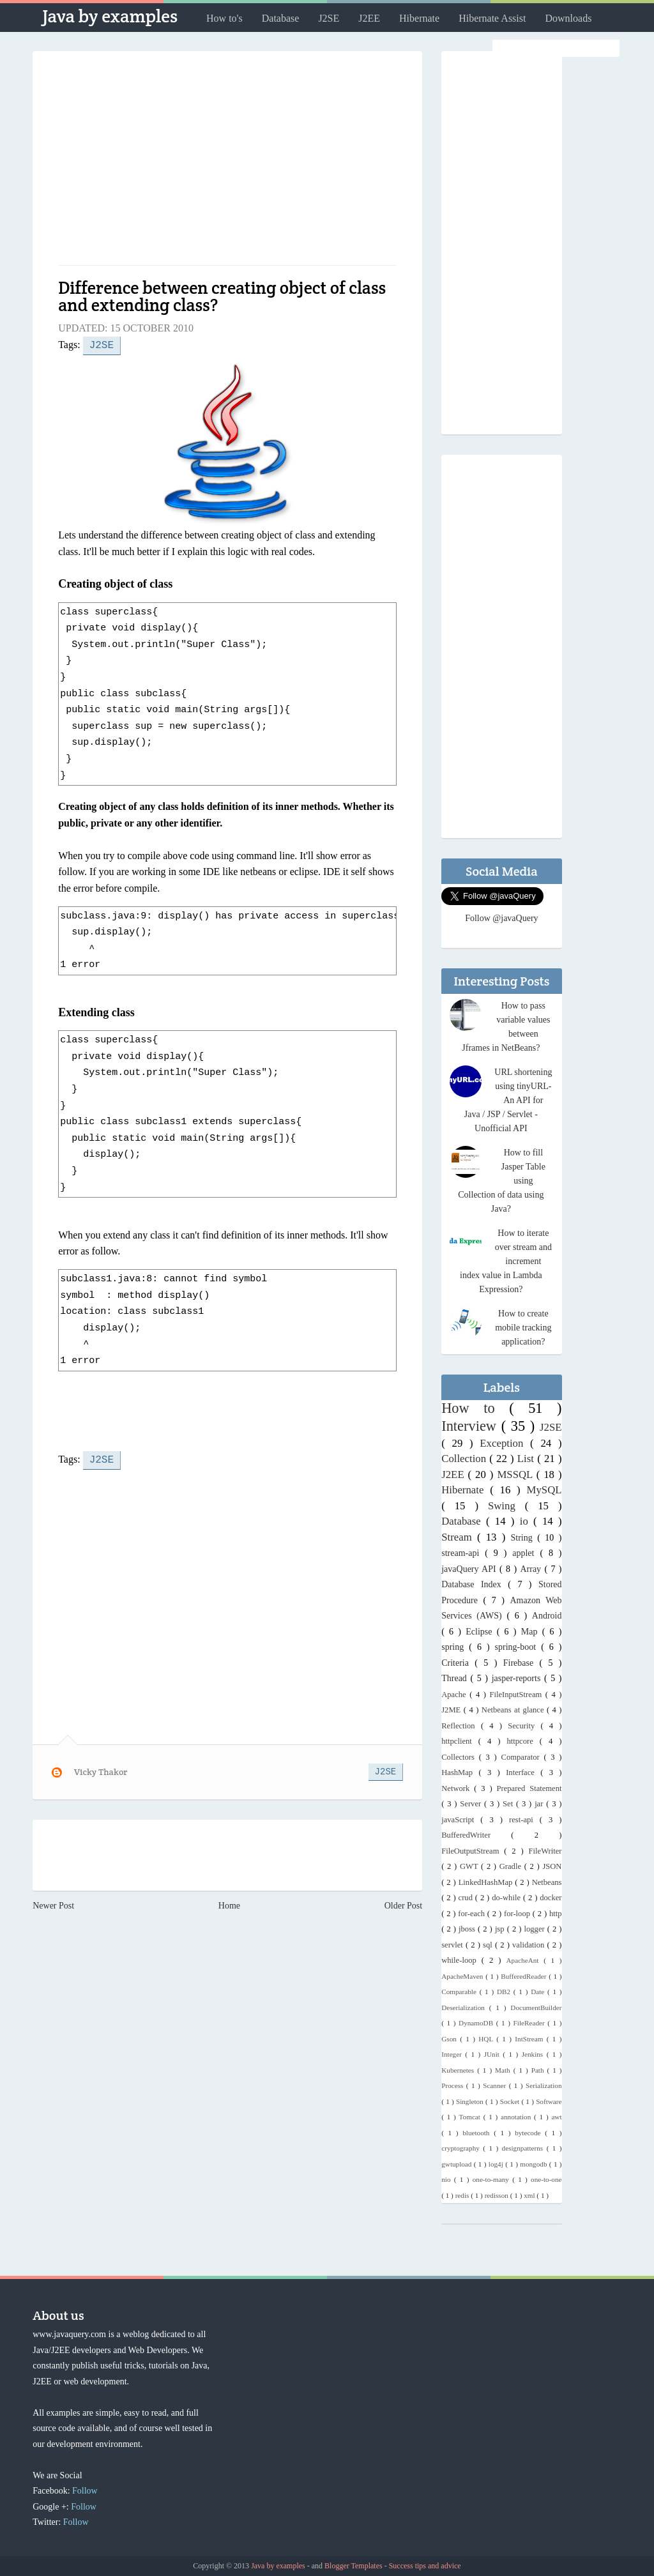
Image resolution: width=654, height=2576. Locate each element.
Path (539, 2070)
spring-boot (518, 1647)
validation (529, 1944)
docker (550, 1897)
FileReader (530, 2023)
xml (530, 2195)
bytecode (530, 2133)
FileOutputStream (472, 1851)
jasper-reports (518, 1678)
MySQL (544, 1490)
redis (463, 2195)
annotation (517, 2117)
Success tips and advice (425, 2565)
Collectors (459, 1757)
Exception (505, 1443)
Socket (511, 2101)
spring (455, 1647)
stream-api (463, 1553)
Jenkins (534, 2054)
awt (556, 2117)
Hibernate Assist (492, 17)
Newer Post (53, 1903)
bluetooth (478, 2133)
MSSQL (516, 1474)
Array (532, 1569)
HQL (487, 2039)
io (526, 1521)
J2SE (328, 17)
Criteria (458, 1663)
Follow (85, 2491)
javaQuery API (470, 1569)
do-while (507, 1897)
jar (540, 1803)
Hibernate (419, 17)
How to (475, 1408)
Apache (455, 1694)
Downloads (568, 17)
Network (457, 1788)
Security (524, 1725)
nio (447, 2179)
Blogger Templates (354, 2565)
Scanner (495, 2085)
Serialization (544, 2085)
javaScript (460, 1819)
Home (229, 1903)
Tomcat (471, 2117)
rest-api (524, 1819)
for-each (472, 1913)
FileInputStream (517, 1694)
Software (548, 2101)
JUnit (493, 2054)
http (555, 1913)
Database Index (474, 1584)
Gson (450, 2039)
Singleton (470, 2101)
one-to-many (492, 2179)
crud (467, 1897)
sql (489, 1944)
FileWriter (545, 1851)
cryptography (462, 2148)
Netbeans (547, 1882)
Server (472, 1803)
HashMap (459, 1772)
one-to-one (546, 2179)
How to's (224, 17)
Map (531, 1631)
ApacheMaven (463, 1976)
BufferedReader (525, 1976)
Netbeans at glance (514, 1709)
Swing (506, 1506)
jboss (468, 1928)
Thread (455, 1678)
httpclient (459, 1741)
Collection (465, 1458)
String (523, 1538)
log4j (497, 2164)
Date (539, 1991)
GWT (470, 1866)
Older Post (403, 1903)
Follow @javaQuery (501, 918)
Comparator (522, 1757)
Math (504, 2070)
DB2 (505, 1991)
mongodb (534, 2164)
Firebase (521, 1663)
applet (526, 1553)
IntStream (530, 2039)
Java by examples (110, 15)
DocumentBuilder (535, 2007)
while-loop (461, 1960)
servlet (453, 1944)
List (527, 1458)
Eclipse (481, 1631)
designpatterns (524, 2148)
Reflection (461, 1725)
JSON (551, 1866)
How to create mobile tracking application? (523, 1327)
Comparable (460, 1991)
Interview (471, 1426)
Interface (523, 1772)
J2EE (369, 17)
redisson (497, 2195)
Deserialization (465, 2007)
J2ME (452, 1709)
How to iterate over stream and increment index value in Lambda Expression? (506, 1261)
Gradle (511, 1866)
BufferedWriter (476, 1835)
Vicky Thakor (101, 1769)
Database (281, 17)
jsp (501, 1928)
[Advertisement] (227, 162)
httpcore (523, 1741)
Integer (453, 2054)
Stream (459, 1537)
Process (453, 2085)
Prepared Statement (529, 1788)
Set (509, 1803)
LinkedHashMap (487, 1882)
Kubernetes (459, 2070)
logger (535, 1928)
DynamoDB (477, 2023)
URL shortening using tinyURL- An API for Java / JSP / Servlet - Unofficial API (508, 1100)
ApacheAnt (525, 1960)
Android (547, 1615)
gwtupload (457, 2164)
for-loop (518, 1913)
